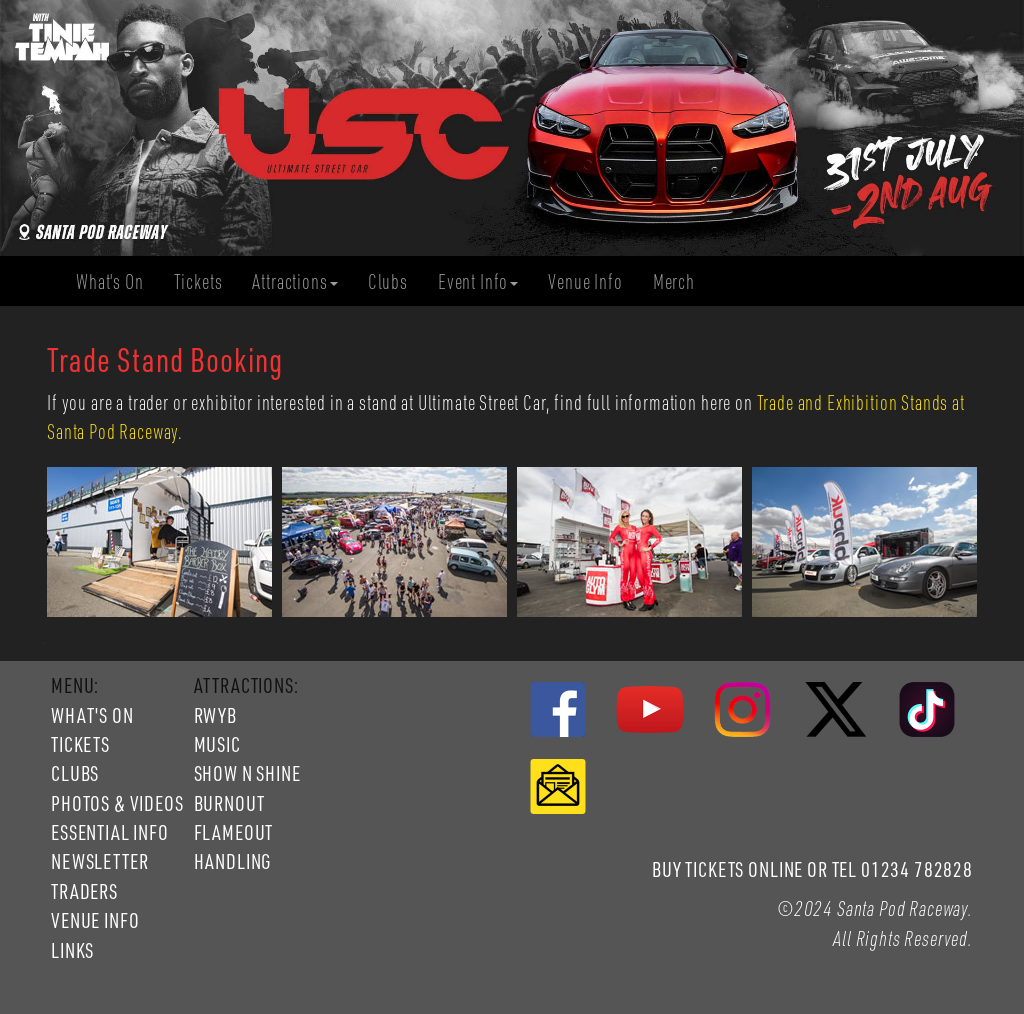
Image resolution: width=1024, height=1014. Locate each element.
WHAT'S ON (92, 715)
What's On (117, 281)
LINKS (72, 950)
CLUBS (75, 773)
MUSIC (217, 744)
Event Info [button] (478, 281)
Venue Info (592, 281)
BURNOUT (229, 803)
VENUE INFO (95, 920)
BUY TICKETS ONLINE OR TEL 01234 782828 (812, 869)
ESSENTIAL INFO (110, 832)
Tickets (206, 281)
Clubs (395, 281)
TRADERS (84, 891)
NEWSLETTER (99, 861)
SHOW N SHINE (247, 773)
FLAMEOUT (234, 832)
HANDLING (233, 861)
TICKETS (80, 744)
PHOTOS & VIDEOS (117, 803)
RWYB (215, 715)
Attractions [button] (294, 281)
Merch (681, 281)
